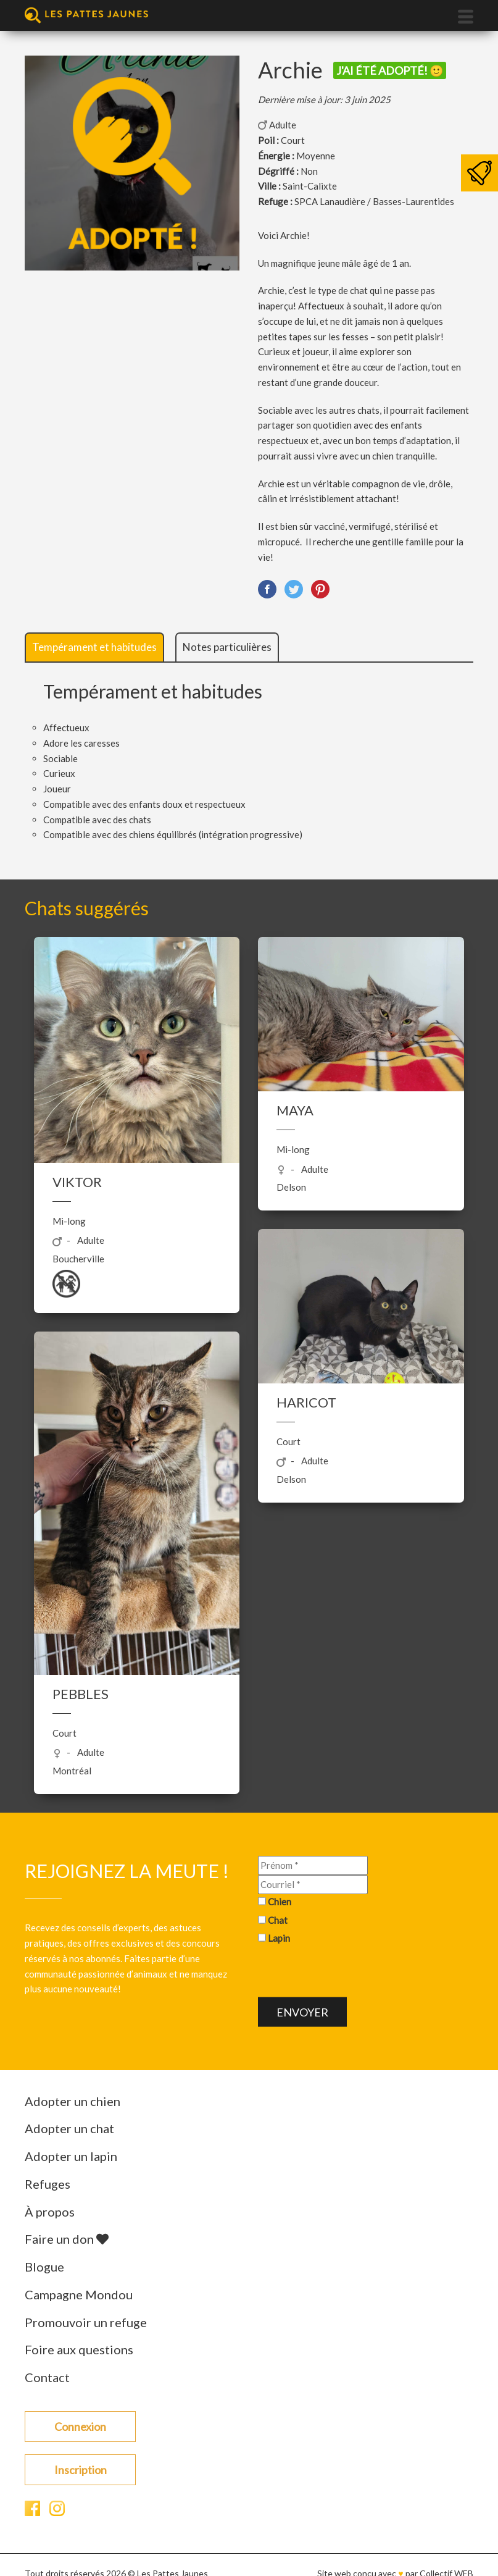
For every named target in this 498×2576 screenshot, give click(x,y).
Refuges (47, 2183)
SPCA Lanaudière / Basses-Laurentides (374, 201)
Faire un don (67, 2238)
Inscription (80, 2470)
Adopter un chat (69, 2128)
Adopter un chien (72, 2101)
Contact (47, 2377)
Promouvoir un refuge (86, 2322)
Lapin (279, 1938)
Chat (278, 1919)
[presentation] (352, 1973)
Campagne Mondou (79, 2294)
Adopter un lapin (71, 2156)
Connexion (80, 2426)
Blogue (44, 2266)
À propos (50, 2211)
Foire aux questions (79, 2349)
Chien (279, 1901)
